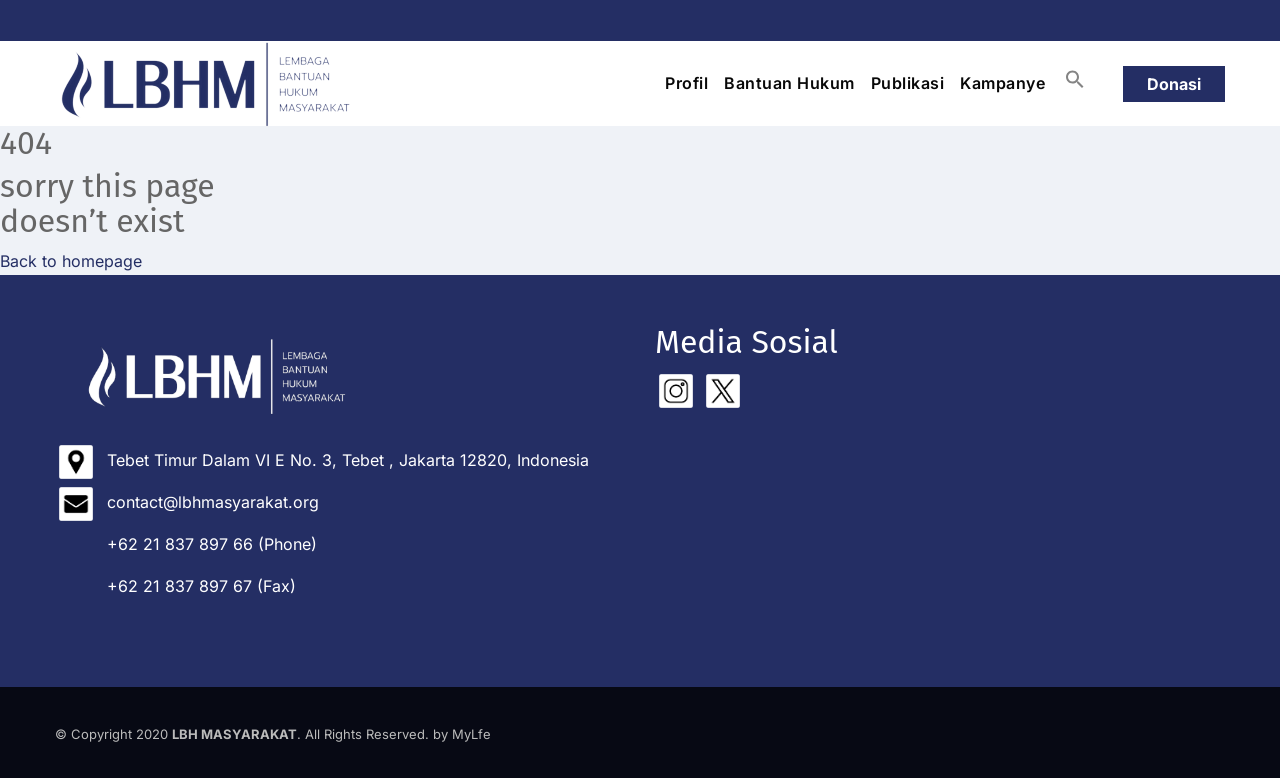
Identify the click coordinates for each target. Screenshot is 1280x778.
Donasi (1174, 84)
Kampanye (1002, 83)
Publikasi (908, 83)
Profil (686, 83)
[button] (1075, 79)
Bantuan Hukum (789, 83)
